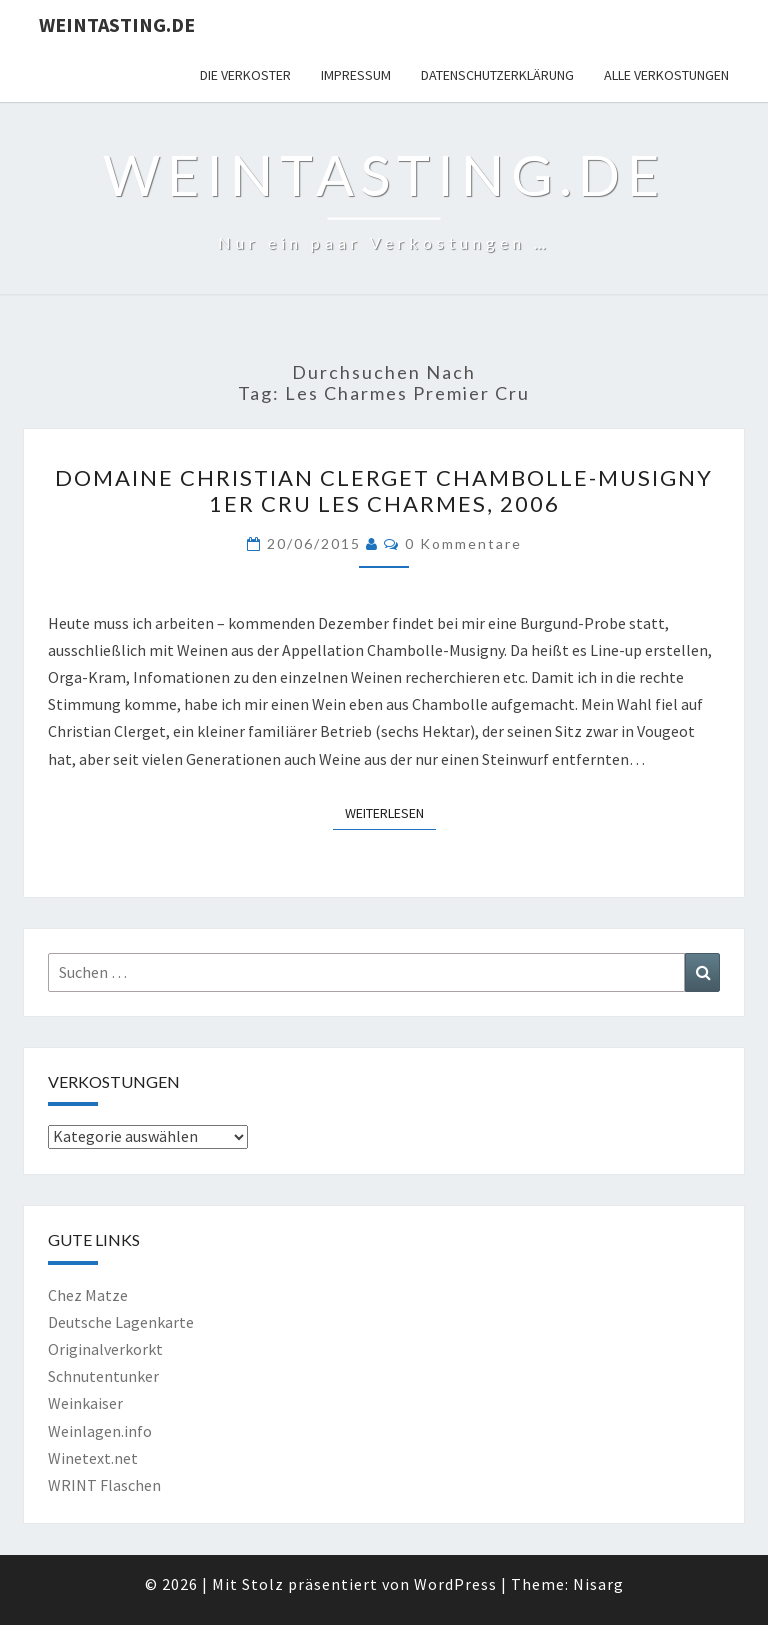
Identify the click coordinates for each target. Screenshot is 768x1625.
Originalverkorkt (105, 1349)
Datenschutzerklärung (497, 75)
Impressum (356, 75)
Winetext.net (93, 1458)
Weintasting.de (117, 24)
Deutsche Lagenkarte (121, 1322)
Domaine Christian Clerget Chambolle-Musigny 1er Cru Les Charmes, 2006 (384, 490)
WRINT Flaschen (104, 1485)
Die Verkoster (245, 75)
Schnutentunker (103, 1376)
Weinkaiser (85, 1403)
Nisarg (598, 1584)
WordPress (455, 1584)
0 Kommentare (463, 543)
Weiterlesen (390, 812)
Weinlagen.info (100, 1431)
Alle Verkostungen (666, 75)
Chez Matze (88, 1295)
